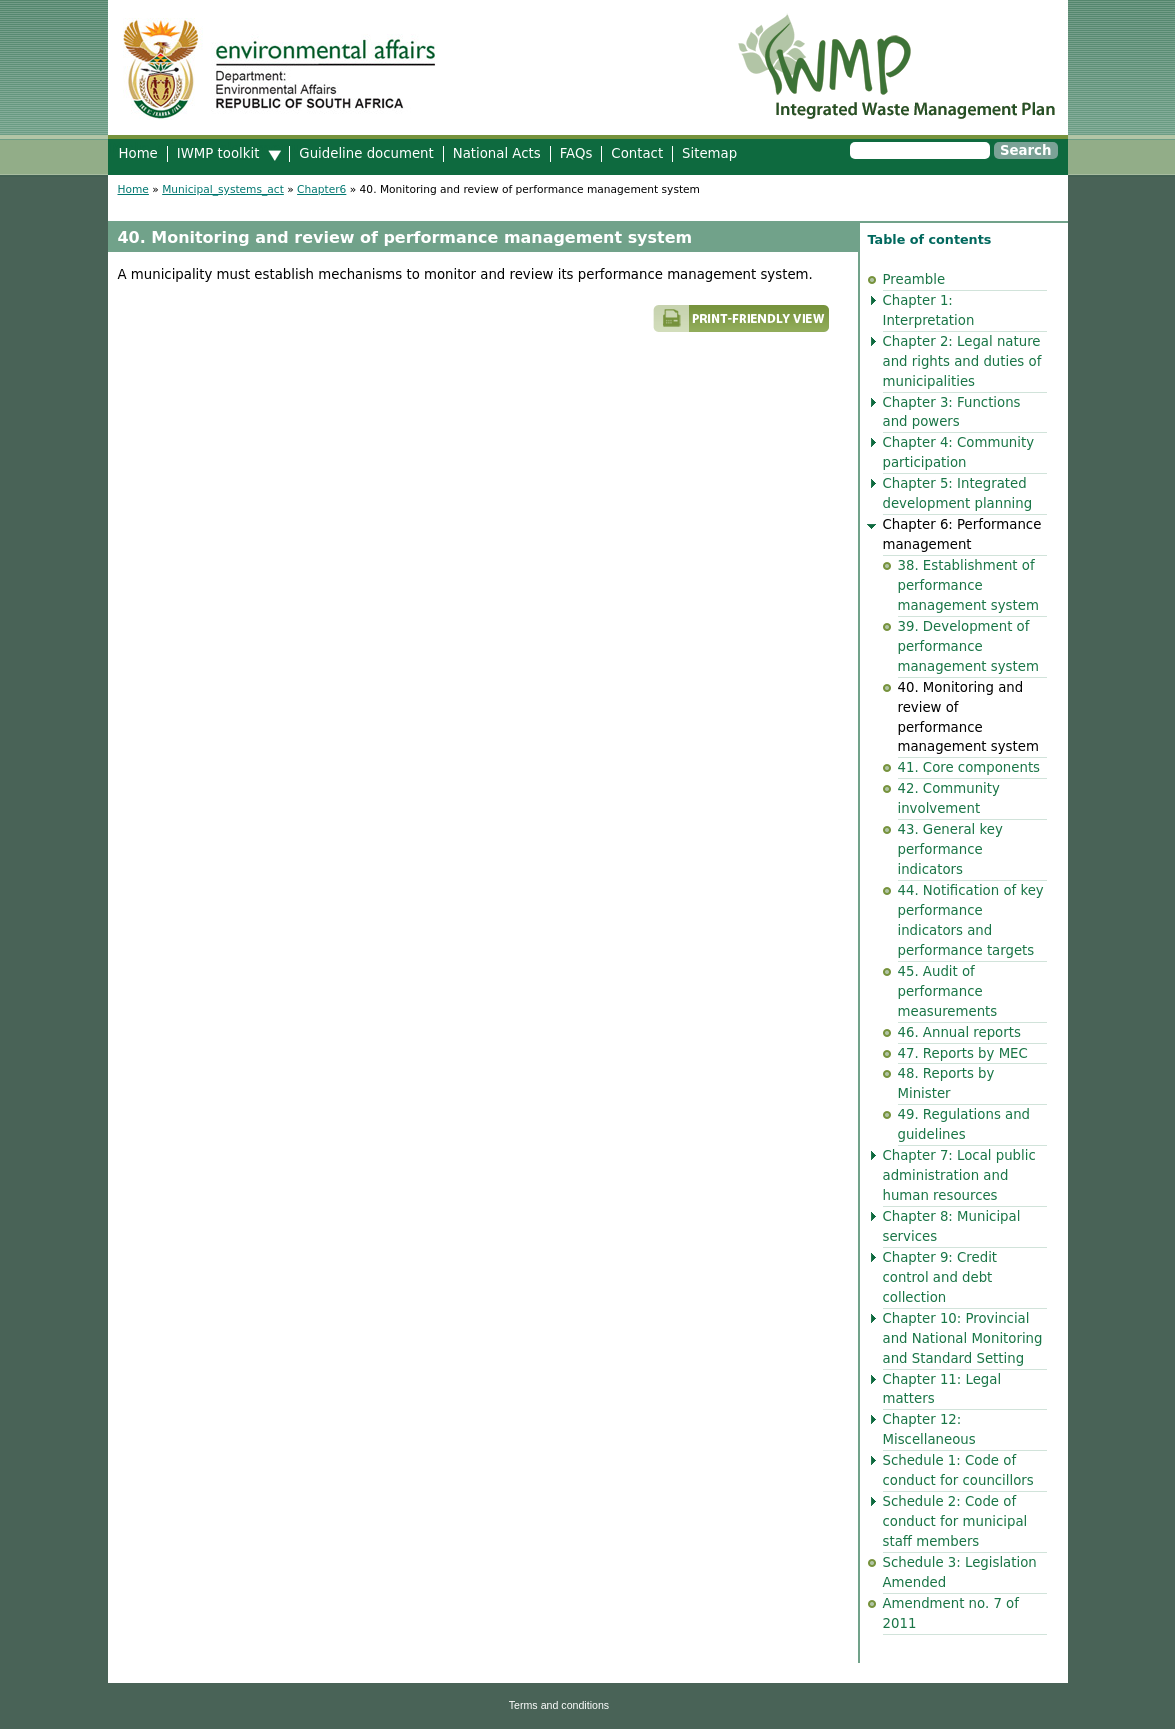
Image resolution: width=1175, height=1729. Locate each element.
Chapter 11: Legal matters (942, 1389)
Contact (637, 153)
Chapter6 (321, 189)
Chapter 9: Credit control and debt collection (940, 1277)
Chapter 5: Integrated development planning (958, 493)
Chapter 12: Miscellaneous (929, 1429)
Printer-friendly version (578, 327)
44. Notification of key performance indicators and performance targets (971, 920)
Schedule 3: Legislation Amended (960, 1572)
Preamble (914, 279)
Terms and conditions (559, 1705)
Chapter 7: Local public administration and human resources (959, 1175)
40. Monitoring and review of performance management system (968, 717)
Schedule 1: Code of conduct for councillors (958, 1470)
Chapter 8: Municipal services (952, 1226)
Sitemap (709, 153)
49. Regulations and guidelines (964, 1124)
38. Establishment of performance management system (968, 585)
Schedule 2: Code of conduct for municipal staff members (955, 1521)
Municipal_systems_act (223, 189)
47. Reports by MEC (963, 1053)
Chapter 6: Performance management (962, 534)
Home (138, 153)
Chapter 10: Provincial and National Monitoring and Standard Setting (963, 1338)
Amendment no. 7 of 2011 (951, 1613)
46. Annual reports (959, 1032)
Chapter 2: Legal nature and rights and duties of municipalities (962, 361)
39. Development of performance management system (968, 646)
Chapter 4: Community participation (959, 452)
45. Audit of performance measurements (948, 991)
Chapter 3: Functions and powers (952, 412)
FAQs (576, 153)
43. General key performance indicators (950, 849)
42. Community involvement (949, 798)
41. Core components (969, 767)
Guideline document (366, 153)
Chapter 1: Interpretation (929, 310)
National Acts (497, 153)
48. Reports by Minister (946, 1083)
